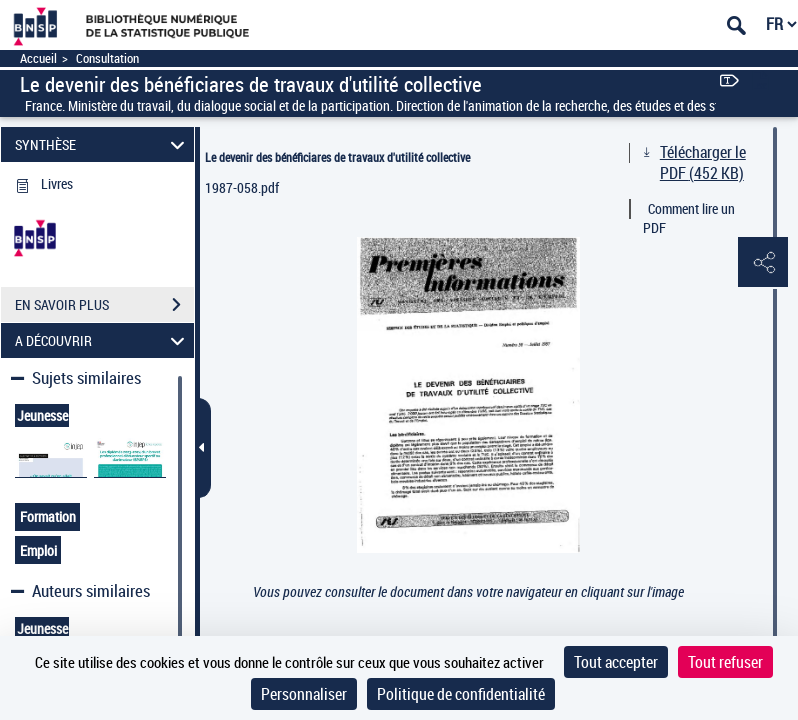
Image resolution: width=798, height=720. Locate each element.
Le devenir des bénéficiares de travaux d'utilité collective (337, 157)
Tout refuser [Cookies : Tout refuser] (725, 662)
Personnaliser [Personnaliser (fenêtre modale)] (304, 694)
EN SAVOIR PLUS (104, 305)
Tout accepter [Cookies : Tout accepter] (616, 662)
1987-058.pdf (242, 187)
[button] (763, 263)
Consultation (107, 58)
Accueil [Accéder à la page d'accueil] (38, 58)
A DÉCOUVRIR (102, 340)
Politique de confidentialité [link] (461, 694)
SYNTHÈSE (102, 144)
